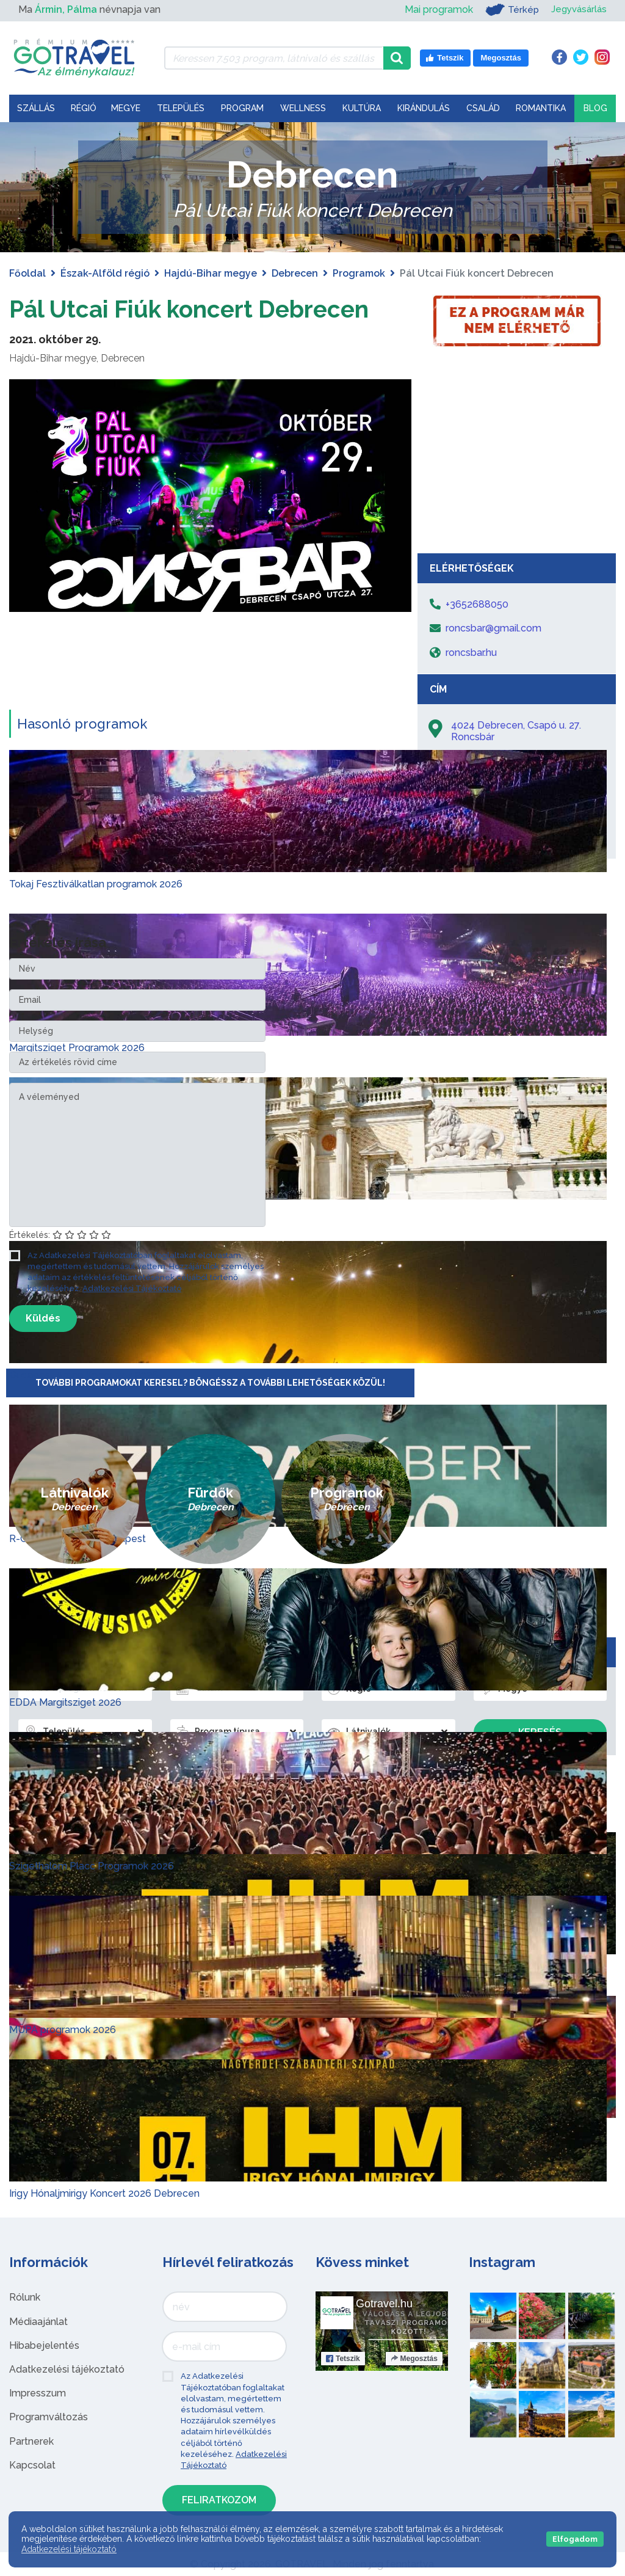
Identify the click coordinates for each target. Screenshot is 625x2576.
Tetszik (343, 2358)
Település (180, 108)
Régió (83, 108)
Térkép (508, 10)
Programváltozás (48, 2417)
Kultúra (361, 108)
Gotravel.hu (384, 2304)
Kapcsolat (32, 2465)
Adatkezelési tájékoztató (67, 2369)
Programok (359, 273)
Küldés (43, 1318)
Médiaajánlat (38, 2321)
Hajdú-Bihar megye (210, 273)
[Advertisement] (517, 455)
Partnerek (31, 2441)
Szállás (36, 108)
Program (242, 108)
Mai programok (434, 9)
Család (483, 108)
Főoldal (27, 273)
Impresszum (37, 2393)
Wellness (303, 108)
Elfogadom (575, 2539)
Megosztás (414, 2358)
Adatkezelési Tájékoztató (131, 1288)
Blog (595, 108)
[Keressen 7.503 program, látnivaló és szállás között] (273, 58)
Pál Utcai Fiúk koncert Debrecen (196, 308)
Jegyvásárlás (577, 9)
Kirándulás (423, 108)
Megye (125, 108)
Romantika (541, 108)
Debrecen (295, 273)
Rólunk (24, 2297)
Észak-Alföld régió (105, 273)
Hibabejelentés (44, 2345)
